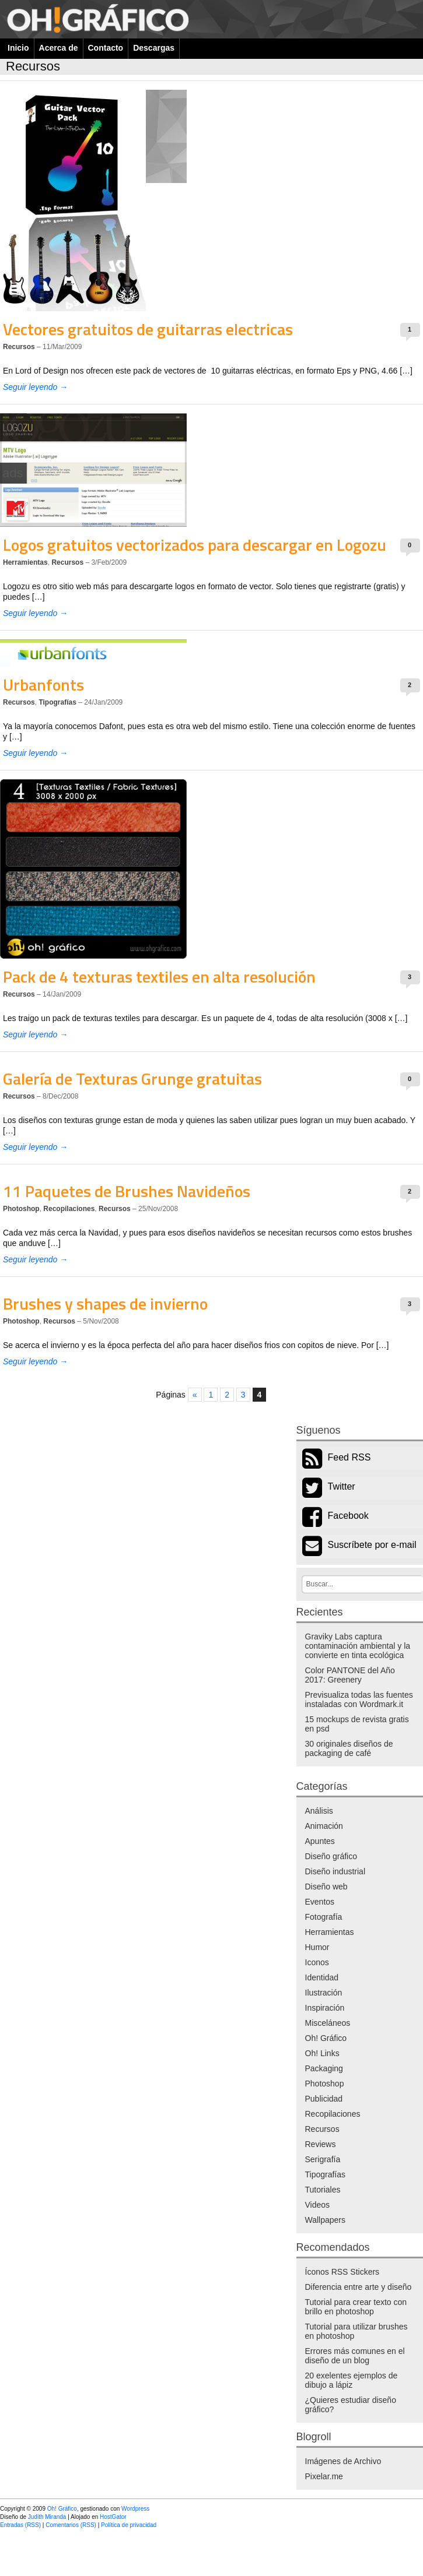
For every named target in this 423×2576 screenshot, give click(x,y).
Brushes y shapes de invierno (105, 1303)
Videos (317, 2204)
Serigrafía (323, 2159)
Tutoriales (323, 2189)
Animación (324, 1826)
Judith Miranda (47, 2517)
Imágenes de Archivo (343, 2461)
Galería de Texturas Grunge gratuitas (132, 1078)
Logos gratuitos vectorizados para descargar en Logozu (194, 544)
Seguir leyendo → (35, 387)
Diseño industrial (335, 1871)
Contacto (106, 47)
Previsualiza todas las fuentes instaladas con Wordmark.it (359, 1699)
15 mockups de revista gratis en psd (357, 1724)
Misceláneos (328, 2023)
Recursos (19, 347)
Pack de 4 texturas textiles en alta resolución (159, 976)
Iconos (317, 1962)
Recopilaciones (69, 1209)
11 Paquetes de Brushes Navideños (126, 1190)
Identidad (322, 1977)
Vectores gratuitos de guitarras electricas (148, 329)
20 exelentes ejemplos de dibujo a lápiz (351, 2380)
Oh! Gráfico (326, 2038)
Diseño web (326, 1886)
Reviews (320, 2144)
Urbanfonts (43, 684)
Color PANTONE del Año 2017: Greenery (350, 1675)
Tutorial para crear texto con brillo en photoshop (356, 2306)
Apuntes (320, 1841)
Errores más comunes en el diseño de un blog (355, 2355)
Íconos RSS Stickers (342, 2271)
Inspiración (325, 2007)
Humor (317, 1947)
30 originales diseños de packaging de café (349, 1748)
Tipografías (57, 702)
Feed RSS (349, 1457)
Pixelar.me (324, 2476)
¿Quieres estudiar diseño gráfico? (350, 2404)
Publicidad (324, 2098)
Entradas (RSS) (20, 2525)
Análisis (319, 1810)
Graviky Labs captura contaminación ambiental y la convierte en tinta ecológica (358, 1646)
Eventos (320, 1901)
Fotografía (323, 1917)
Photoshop (21, 1209)
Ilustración (323, 1992)
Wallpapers (325, 2220)
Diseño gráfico (331, 1856)
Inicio (18, 47)
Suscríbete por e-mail (372, 1545)
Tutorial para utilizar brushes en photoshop (356, 2331)
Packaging (324, 2068)
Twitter (341, 1486)
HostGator (113, 2517)
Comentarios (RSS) (71, 2525)
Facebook (348, 1516)
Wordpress (135, 2508)
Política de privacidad (128, 2525)
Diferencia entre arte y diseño (358, 2287)
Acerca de (58, 47)
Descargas (153, 47)
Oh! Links (322, 2053)
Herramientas (25, 562)
